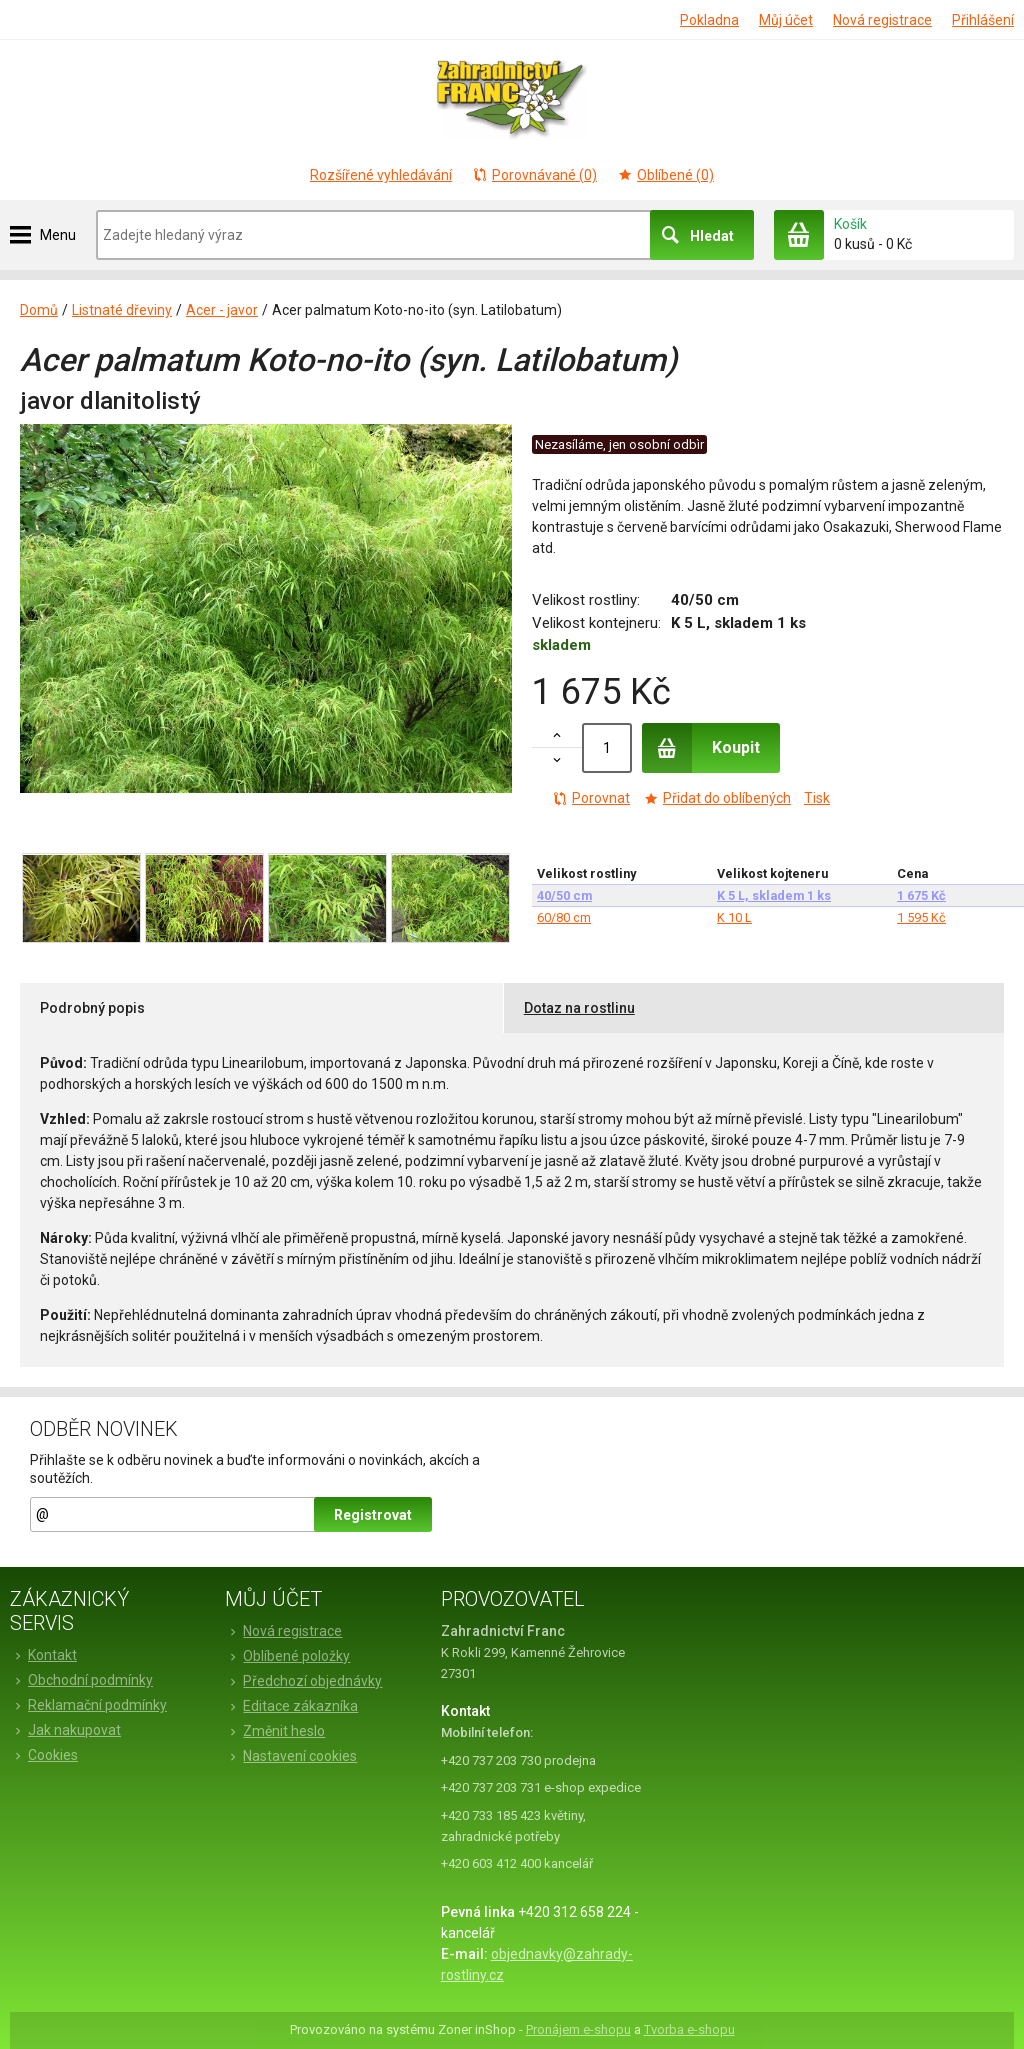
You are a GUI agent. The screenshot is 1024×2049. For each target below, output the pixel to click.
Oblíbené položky (287, 1656)
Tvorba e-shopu (689, 2029)
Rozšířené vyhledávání (381, 175)
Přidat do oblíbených (717, 798)
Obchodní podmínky (81, 1680)
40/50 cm (564, 895)
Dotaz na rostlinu (579, 1008)
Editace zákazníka (291, 1706)
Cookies (44, 1755)
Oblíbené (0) (665, 175)
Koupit (701, 748)
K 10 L (734, 917)
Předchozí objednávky (303, 1681)
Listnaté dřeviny (122, 310)
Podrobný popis (92, 1008)
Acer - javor (222, 310)
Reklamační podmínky (88, 1705)
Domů (39, 310)
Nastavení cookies (291, 1756)
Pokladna (709, 20)
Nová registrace (882, 20)
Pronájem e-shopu (578, 2029)
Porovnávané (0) (534, 175)
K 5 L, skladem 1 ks (774, 895)
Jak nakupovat (65, 1730)
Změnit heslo (275, 1731)
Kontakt (43, 1655)
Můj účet (786, 20)
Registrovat (373, 1515)
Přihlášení (983, 20)
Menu (58, 235)
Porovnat (591, 798)
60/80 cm (564, 917)
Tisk (817, 798)
